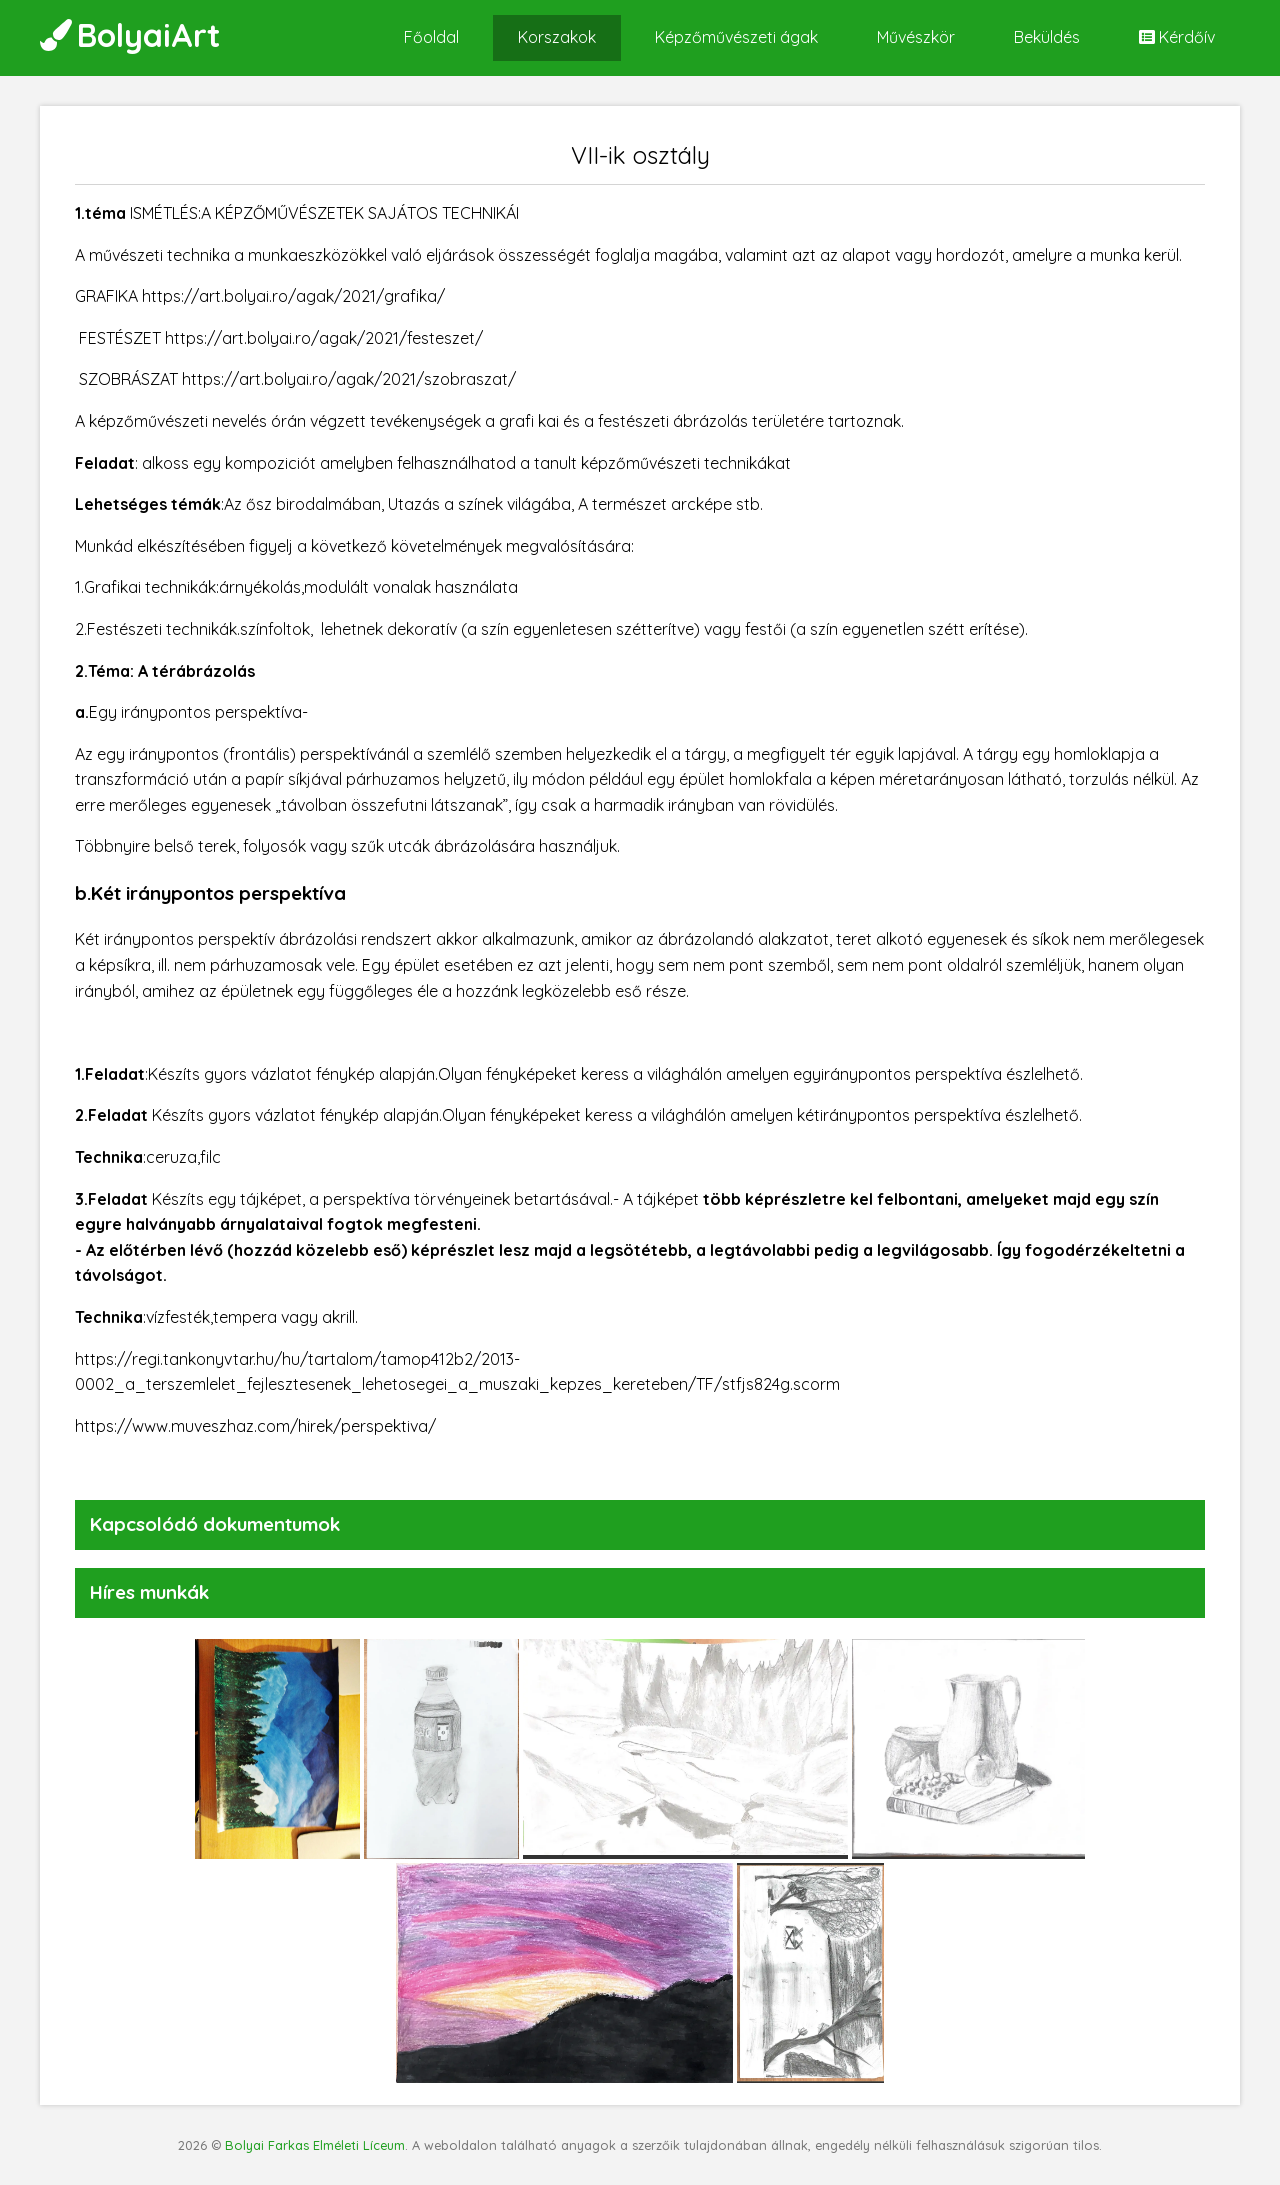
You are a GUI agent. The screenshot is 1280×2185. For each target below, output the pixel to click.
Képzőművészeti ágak (736, 37)
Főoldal (431, 37)
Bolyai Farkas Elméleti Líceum (315, 2145)
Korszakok (557, 37)
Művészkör (916, 37)
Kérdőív (1177, 37)
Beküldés (1047, 37)
